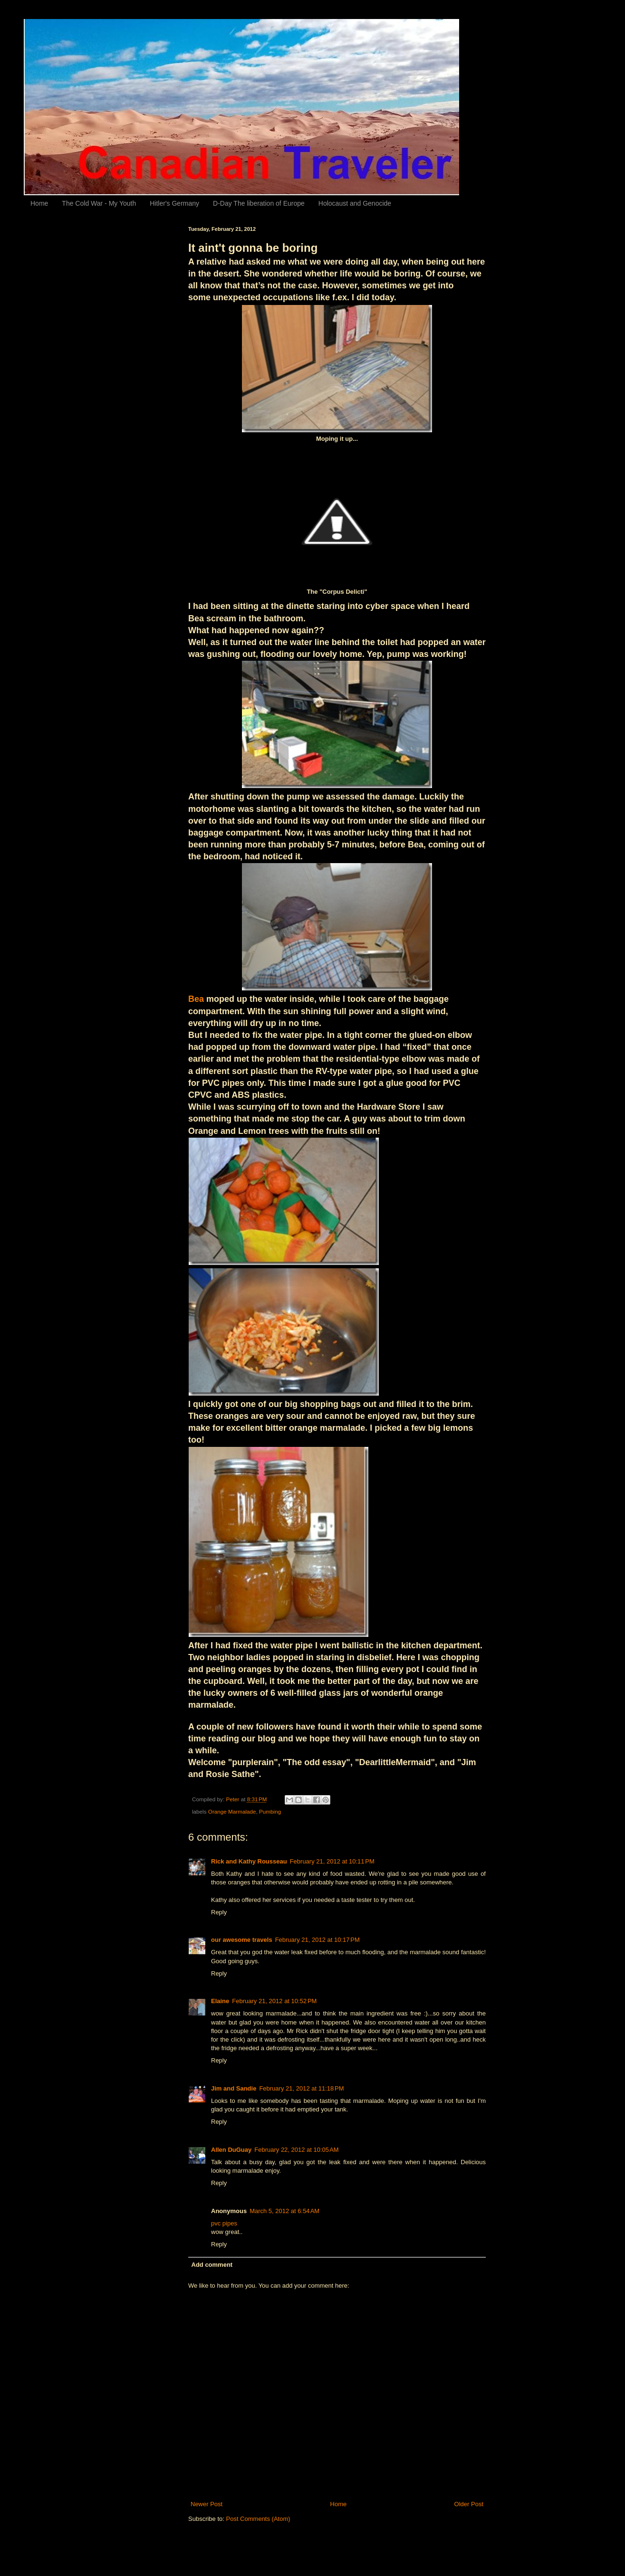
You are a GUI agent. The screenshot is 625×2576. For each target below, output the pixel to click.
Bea (196, 999)
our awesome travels (241, 1939)
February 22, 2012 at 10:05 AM (296, 2149)
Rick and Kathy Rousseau (249, 1861)
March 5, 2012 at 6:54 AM (284, 2211)
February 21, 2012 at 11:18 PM (301, 2088)
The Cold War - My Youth (99, 203)
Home (39, 203)
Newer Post (206, 2504)
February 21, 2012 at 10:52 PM (274, 2001)
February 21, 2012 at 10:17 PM (317, 1939)
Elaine (220, 2001)
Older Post (468, 2504)
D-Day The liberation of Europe (259, 203)
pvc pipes (224, 2223)
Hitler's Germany (174, 203)
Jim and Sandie (233, 2088)
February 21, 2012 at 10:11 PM (332, 1861)
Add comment (212, 2264)
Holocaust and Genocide (354, 203)
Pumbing (270, 1811)
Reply (219, 1912)
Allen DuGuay (231, 2149)
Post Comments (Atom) (258, 2518)
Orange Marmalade (232, 1811)
